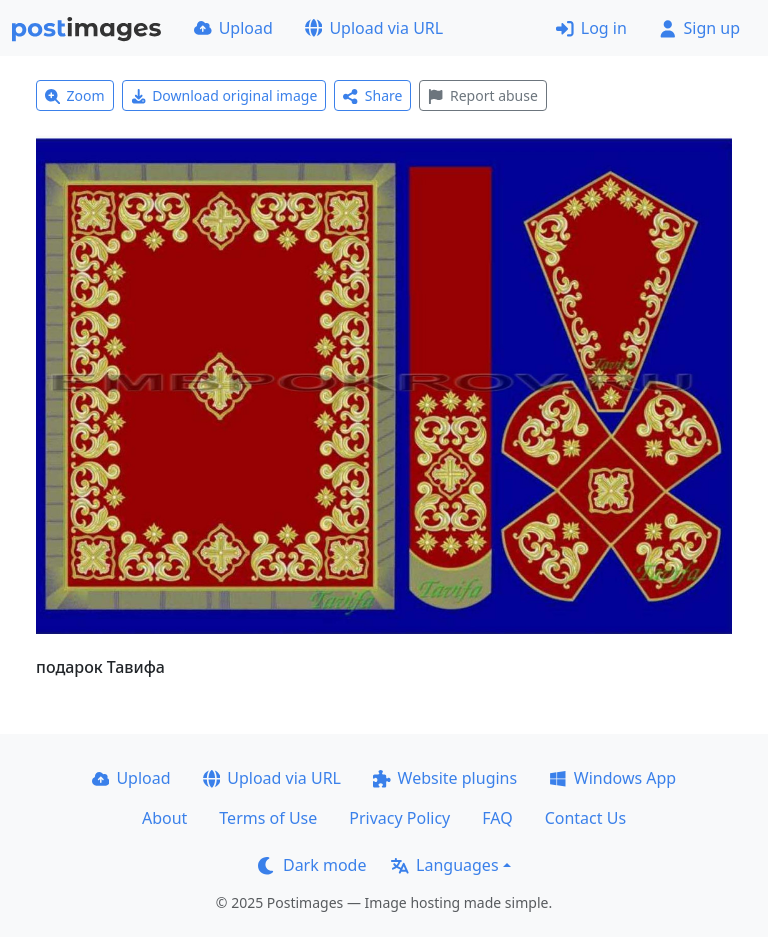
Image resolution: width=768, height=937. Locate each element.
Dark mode (312, 865)
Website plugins (445, 778)
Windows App (612, 778)
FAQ (497, 818)
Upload (233, 28)
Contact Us (585, 818)
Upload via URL (374, 28)
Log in (591, 28)
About (164, 818)
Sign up (699, 28)
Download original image (224, 95)
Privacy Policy (399, 818)
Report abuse (482, 95)
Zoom (75, 95)
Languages (444, 865)
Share (372, 95)
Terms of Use (268, 818)
